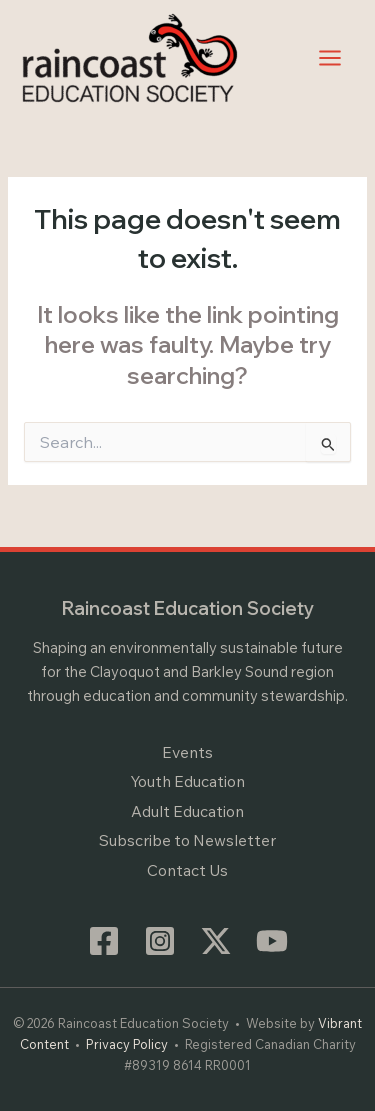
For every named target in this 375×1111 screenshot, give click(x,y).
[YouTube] (272, 941)
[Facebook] (104, 941)
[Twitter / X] (216, 941)
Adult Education (187, 811)
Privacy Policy (127, 1044)
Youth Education (187, 781)
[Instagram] (160, 941)
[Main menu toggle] (330, 57)
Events (187, 752)
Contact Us (187, 870)
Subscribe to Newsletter (187, 840)
